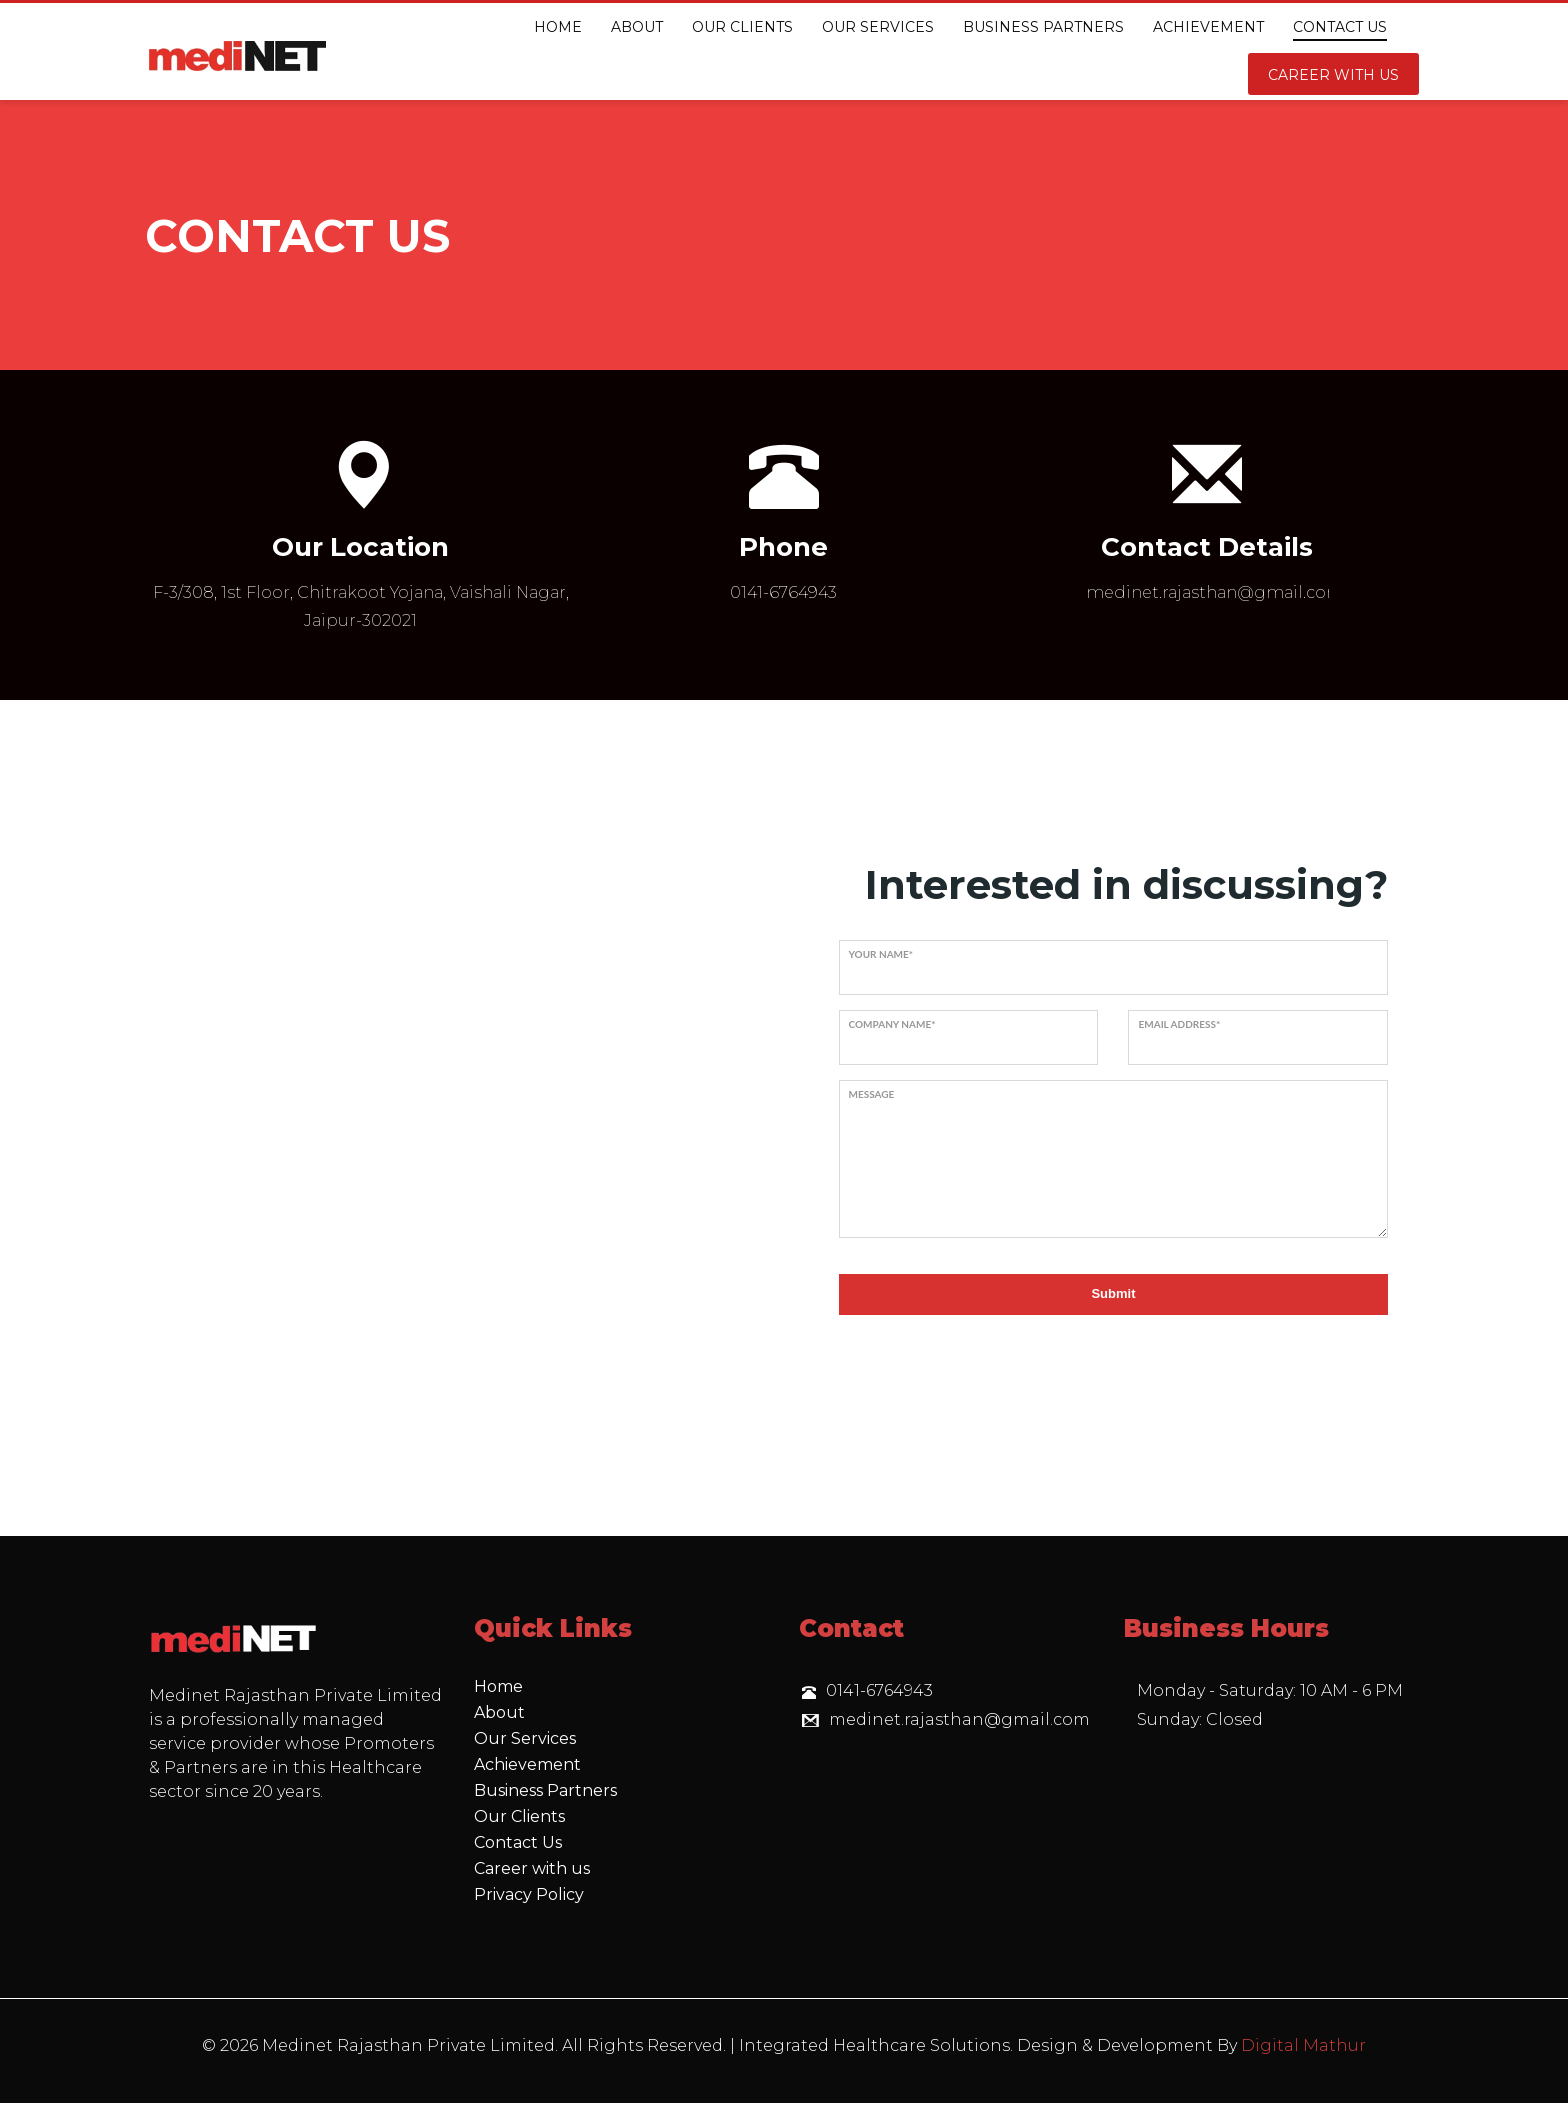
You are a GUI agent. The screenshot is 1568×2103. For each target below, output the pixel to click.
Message (872, 1094)
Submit (1113, 1293)
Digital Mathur (1303, 2045)
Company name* (892, 1024)
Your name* (881, 954)
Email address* (1179, 1024)
